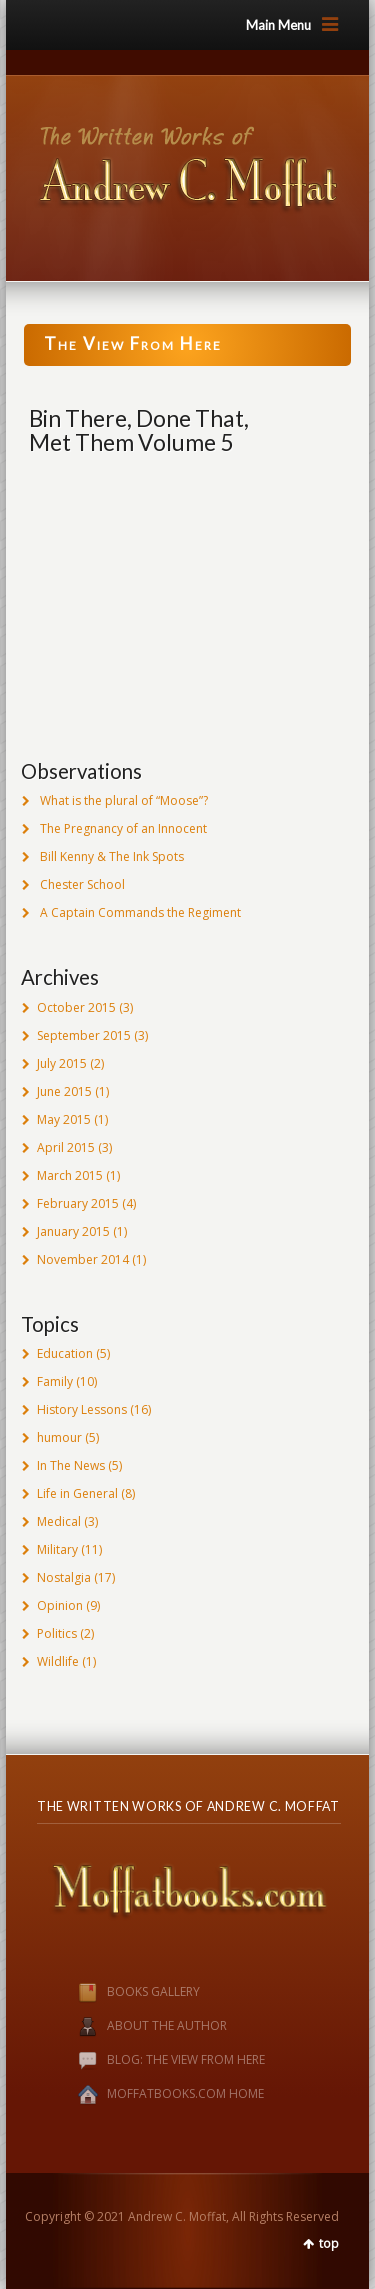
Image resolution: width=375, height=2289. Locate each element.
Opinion (60, 1605)
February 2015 (78, 1203)
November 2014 (83, 1259)
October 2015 (76, 1007)
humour (59, 1437)
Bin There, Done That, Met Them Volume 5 (139, 430)
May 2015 (64, 1119)
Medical (59, 1521)
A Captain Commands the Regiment (140, 912)
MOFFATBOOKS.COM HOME (185, 2093)
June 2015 (64, 1091)
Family (55, 1381)
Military (57, 1549)
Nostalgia (64, 1577)
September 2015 (84, 1035)
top (329, 2243)
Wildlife (58, 1661)
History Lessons (82, 1409)
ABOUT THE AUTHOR (167, 2025)
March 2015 (70, 1175)
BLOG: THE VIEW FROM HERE (186, 2059)
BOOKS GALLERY (118, 1991)
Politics (57, 1633)
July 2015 (62, 1063)
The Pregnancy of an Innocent (123, 828)
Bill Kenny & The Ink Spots (112, 856)
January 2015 (73, 1231)
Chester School (82, 884)
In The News (71, 1465)
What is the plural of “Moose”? (124, 800)
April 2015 (66, 1147)
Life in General (77, 1493)
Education (65, 1353)
